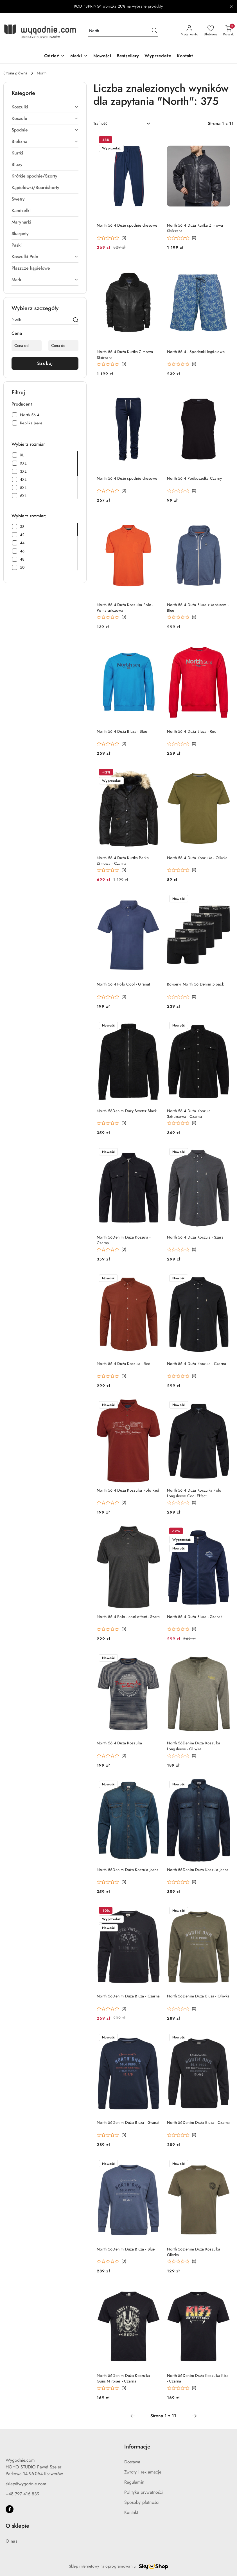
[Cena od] (27, 345)
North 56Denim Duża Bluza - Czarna (128, 1996)
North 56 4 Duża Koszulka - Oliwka (197, 858)
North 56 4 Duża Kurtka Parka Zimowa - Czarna (123, 860)
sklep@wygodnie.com (26, 2484)
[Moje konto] (189, 31)
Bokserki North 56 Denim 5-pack (195, 984)
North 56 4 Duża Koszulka (119, 1743)
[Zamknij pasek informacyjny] (231, 6)
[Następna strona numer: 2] (194, 2416)
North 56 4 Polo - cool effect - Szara (128, 1616)
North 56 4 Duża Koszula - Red (123, 1363)
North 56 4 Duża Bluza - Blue (122, 731)
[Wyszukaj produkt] (123, 31)
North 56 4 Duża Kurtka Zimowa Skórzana (195, 228)
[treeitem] (45, 107)
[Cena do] (63, 345)
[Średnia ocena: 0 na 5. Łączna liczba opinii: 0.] (111, 238)
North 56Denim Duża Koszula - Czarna (123, 1240)
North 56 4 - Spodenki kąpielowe (196, 351)
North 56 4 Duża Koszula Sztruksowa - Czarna (189, 1113)
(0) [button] (123, 238)
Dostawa (132, 2462)
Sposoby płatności (142, 2502)
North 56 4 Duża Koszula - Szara (195, 1237)
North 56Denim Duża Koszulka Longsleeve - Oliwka (193, 1745)
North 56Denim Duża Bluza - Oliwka (198, 1996)
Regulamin (134, 2482)
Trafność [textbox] (100, 123)
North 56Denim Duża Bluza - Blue (126, 2249)
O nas (11, 2541)
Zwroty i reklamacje (143, 2472)
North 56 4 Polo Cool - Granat (123, 984)
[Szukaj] (75, 320)
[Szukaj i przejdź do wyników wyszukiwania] (154, 31)
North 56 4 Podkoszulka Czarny (194, 478)
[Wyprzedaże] (158, 56)
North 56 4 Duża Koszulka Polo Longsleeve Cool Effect (194, 1493)
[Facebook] (9, 2509)
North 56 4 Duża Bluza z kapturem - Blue (198, 607)
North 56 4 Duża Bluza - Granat (194, 1616)
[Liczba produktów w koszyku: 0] (228, 31)
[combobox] (122, 123)
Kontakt (131, 2512)
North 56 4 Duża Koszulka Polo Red (128, 1490)
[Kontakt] (185, 56)
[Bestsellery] (128, 56)
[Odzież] (54, 56)
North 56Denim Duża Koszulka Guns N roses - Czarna (123, 2378)
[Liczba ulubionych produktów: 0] (211, 31)
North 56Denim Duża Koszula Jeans (127, 1869)
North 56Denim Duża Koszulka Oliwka (193, 2252)
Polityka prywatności (143, 2492)
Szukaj (45, 363)
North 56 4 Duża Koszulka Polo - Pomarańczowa (125, 607)
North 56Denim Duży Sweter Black (127, 1111)
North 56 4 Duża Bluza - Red (192, 731)
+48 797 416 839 (22, 2494)
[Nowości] (102, 56)
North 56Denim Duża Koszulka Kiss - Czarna (198, 2378)
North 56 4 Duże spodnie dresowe (127, 225)
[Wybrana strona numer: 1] (163, 2416)
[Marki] (79, 56)
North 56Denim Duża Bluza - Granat (128, 2122)
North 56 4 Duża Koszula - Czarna (196, 1363)
